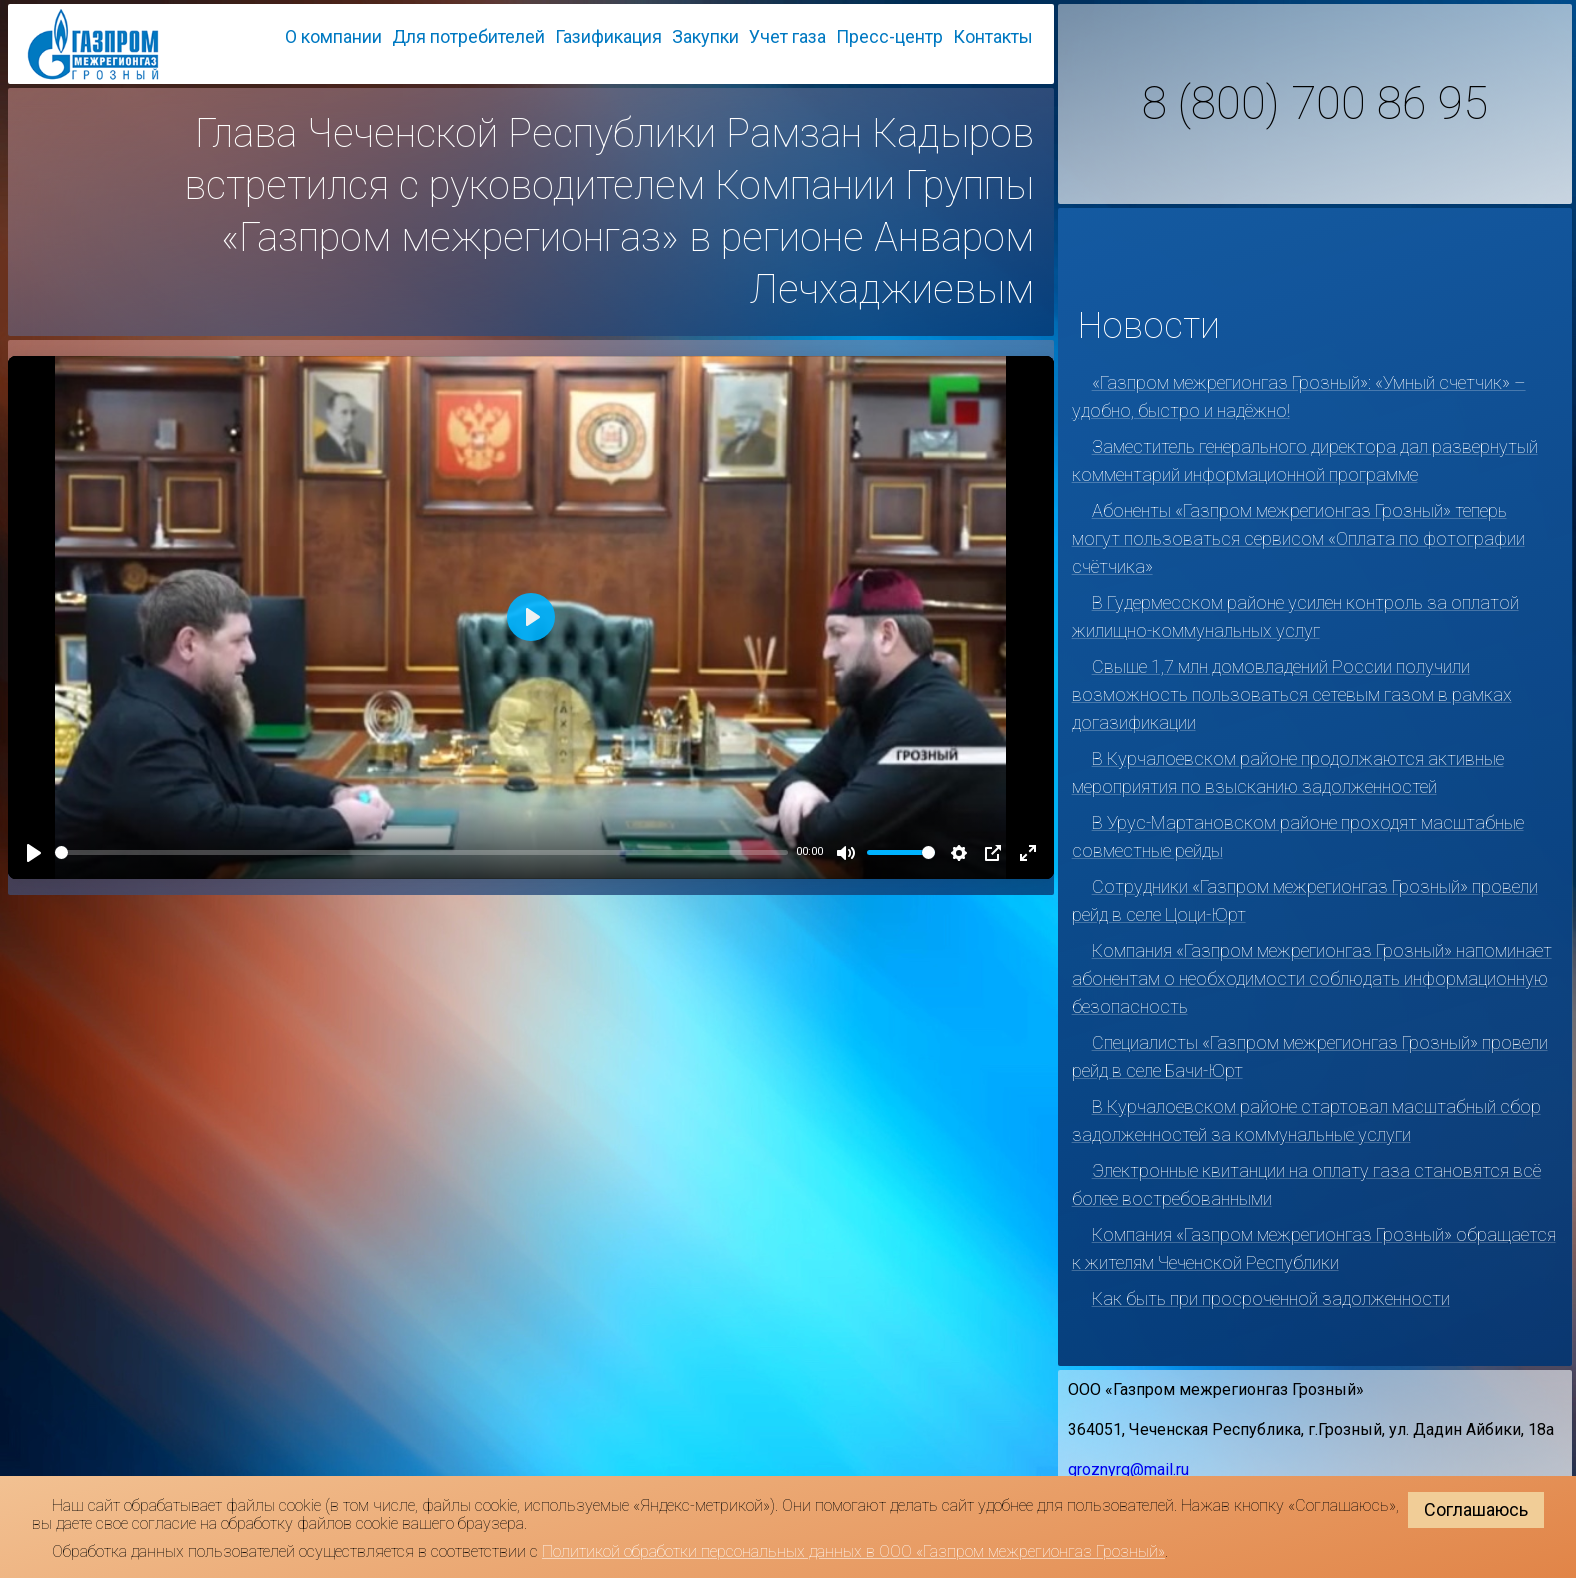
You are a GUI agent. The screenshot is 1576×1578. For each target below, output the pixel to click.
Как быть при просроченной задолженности (1271, 1298)
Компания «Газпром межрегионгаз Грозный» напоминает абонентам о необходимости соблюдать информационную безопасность (1312, 978)
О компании (333, 36)
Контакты (993, 36)
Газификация (608, 36)
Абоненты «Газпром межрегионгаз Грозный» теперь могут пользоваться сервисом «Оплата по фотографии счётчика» (1298, 538)
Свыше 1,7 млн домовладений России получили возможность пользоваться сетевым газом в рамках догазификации (1292, 694)
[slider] (421, 852)
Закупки (705, 36)
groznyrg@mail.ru (1128, 1469)
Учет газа (787, 36)
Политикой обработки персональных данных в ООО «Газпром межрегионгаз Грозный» (853, 1551)
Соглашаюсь (1476, 1509)
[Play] (34, 853)
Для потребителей (468, 36)
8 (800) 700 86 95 (1315, 104)
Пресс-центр (889, 36)
